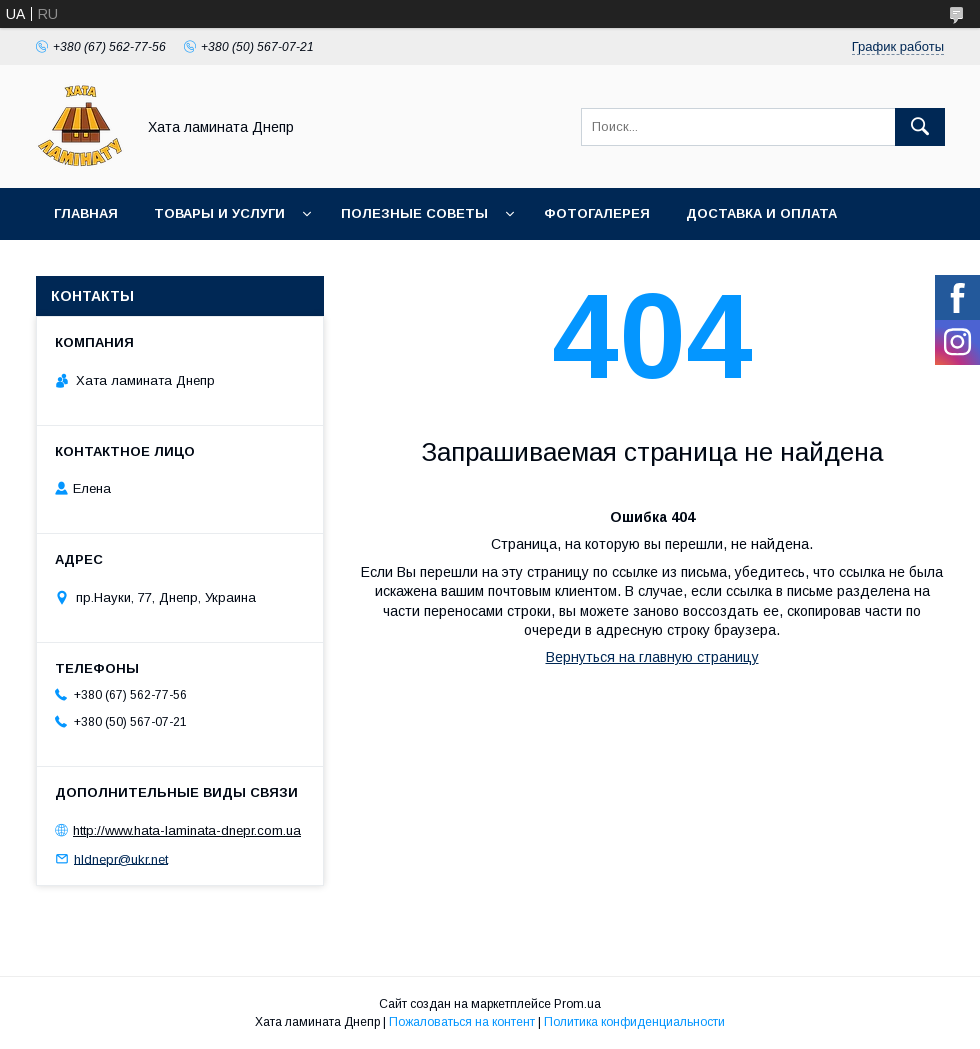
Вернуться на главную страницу (652, 657)
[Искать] (920, 127)
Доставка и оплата (761, 213)
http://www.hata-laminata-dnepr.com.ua (187, 830)
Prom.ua (577, 1004)
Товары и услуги (219, 213)
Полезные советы (414, 213)
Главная (86, 213)
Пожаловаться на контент (462, 1022)
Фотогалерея (597, 213)
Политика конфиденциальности (634, 1022)
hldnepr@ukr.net (121, 858)
